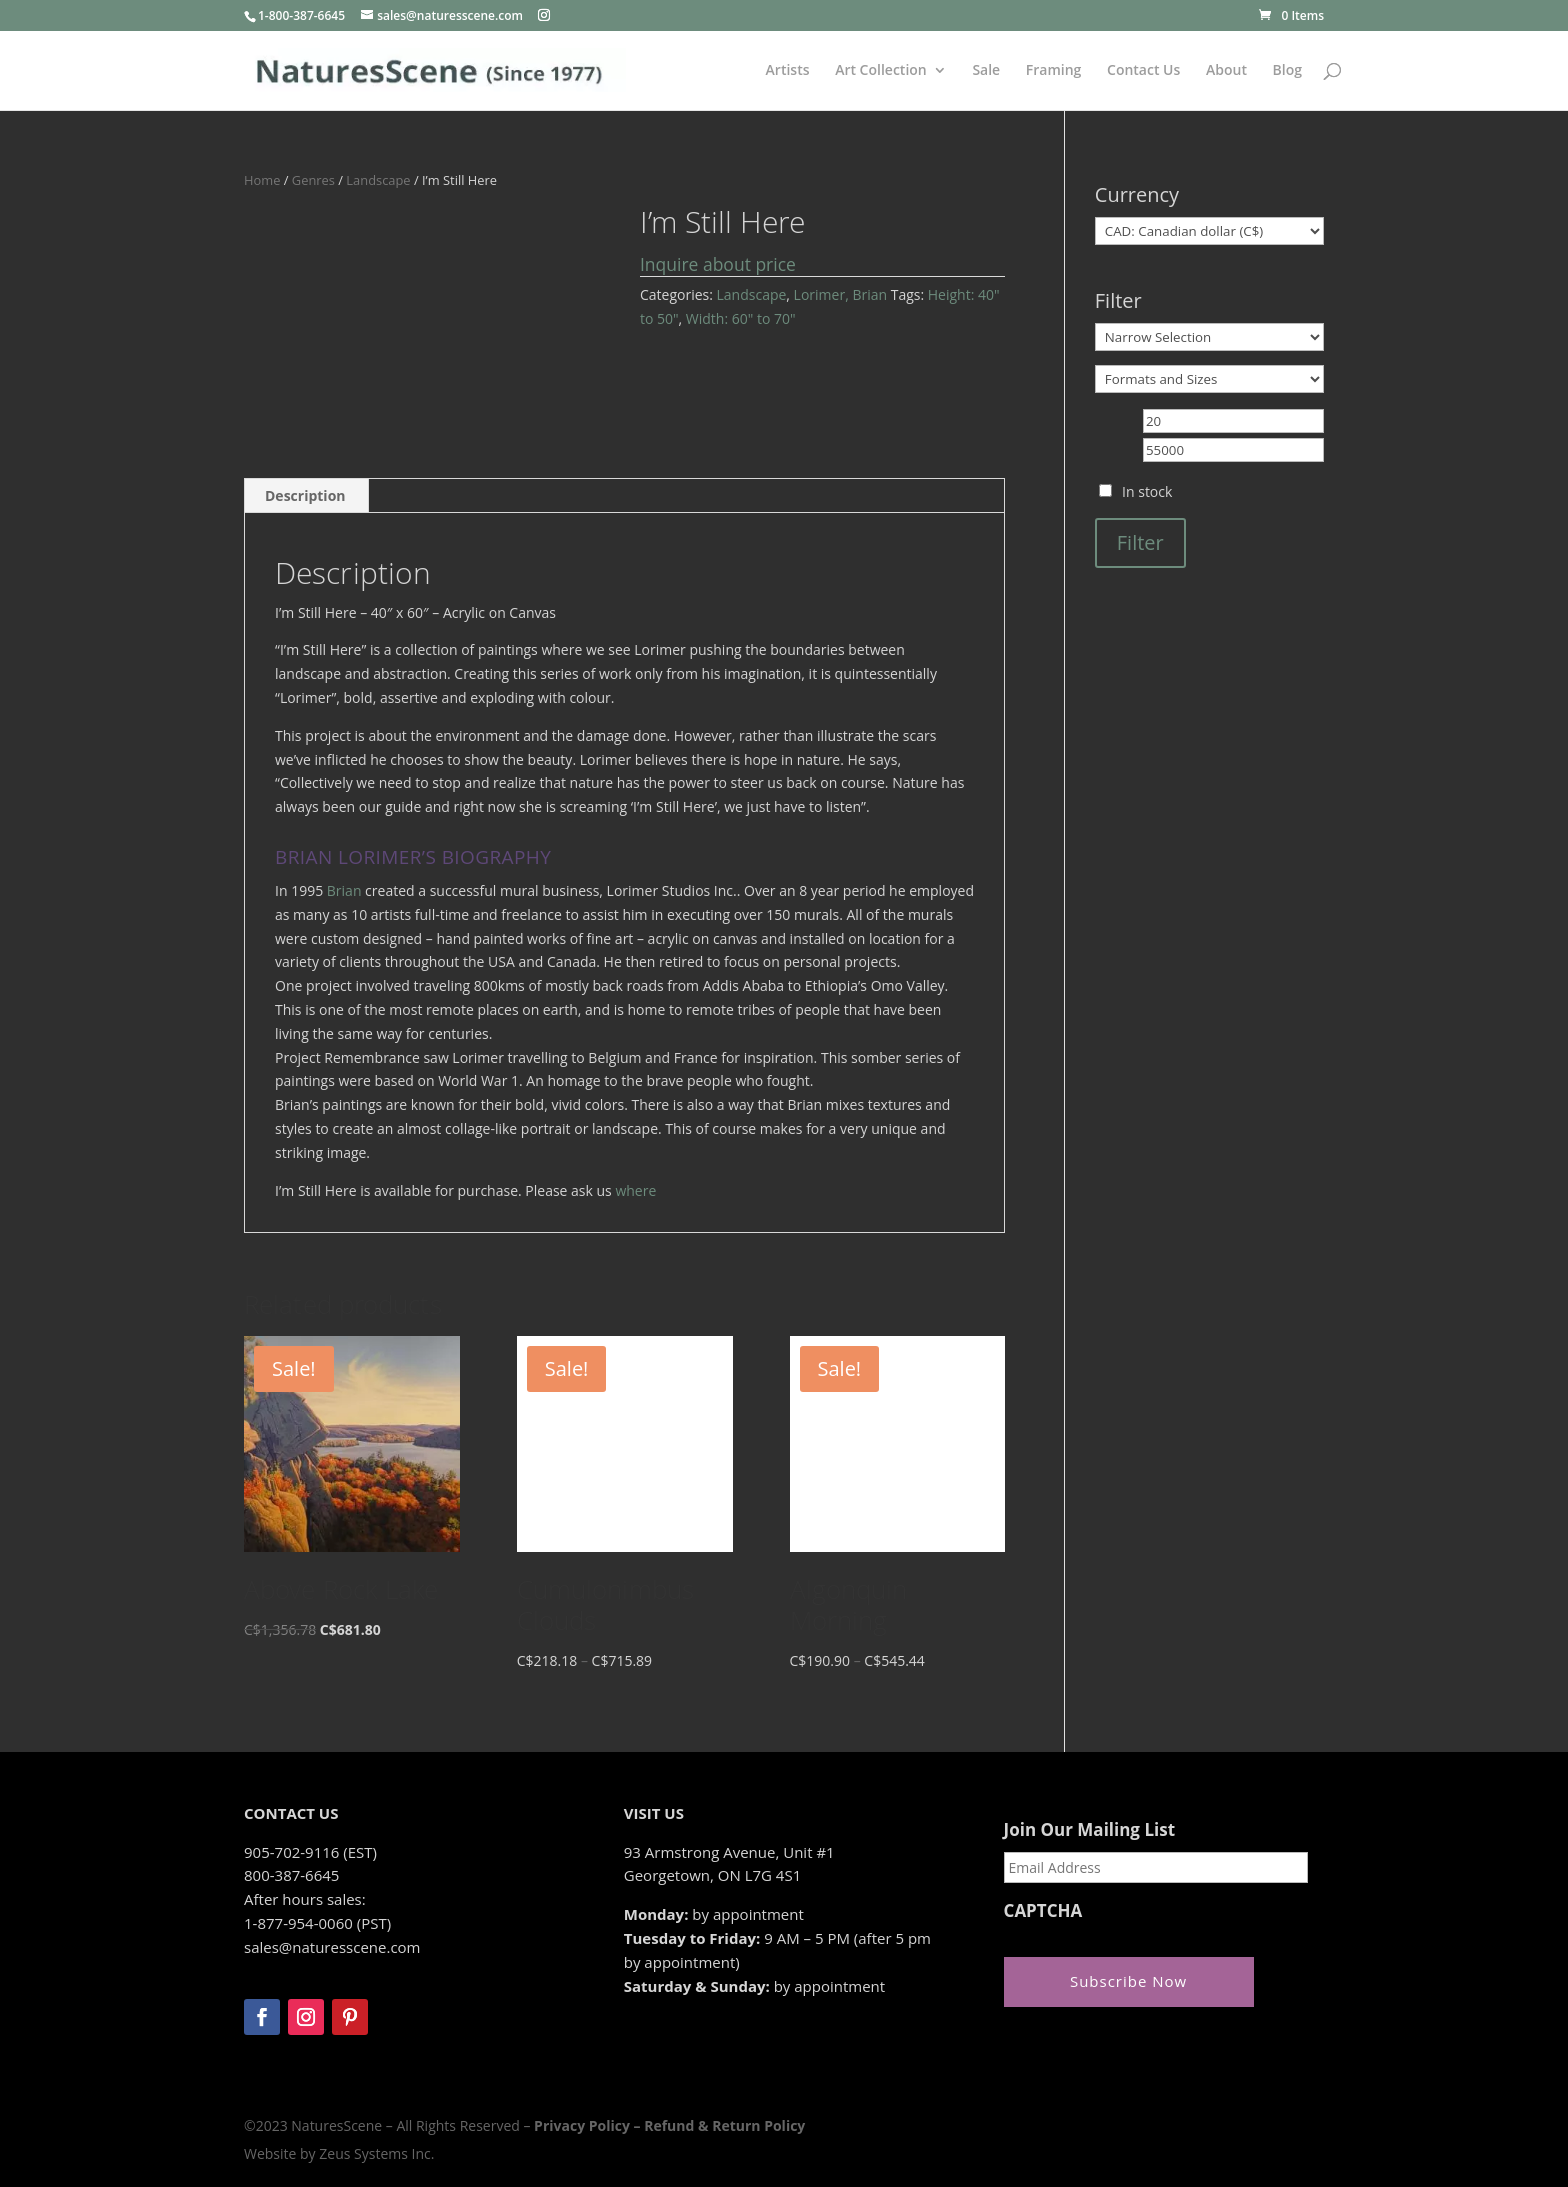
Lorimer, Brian (840, 294)
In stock (1147, 491)
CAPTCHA (1043, 1911)
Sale (986, 71)
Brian (344, 890)
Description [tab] (305, 495)
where (635, 1190)
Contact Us (1143, 71)
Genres (313, 180)
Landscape (378, 180)
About (1226, 71)
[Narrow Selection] (1209, 337)
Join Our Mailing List (1089, 1830)
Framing (1054, 71)
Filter (1140, 542)
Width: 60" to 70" (741, 318)
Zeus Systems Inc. (376, 2153)
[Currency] (1209, 231)
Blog (1287, 71)
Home (262, 180)
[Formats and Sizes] (1209, 379)
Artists (788, 71)
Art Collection (881, 71)
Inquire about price (718, 264)
